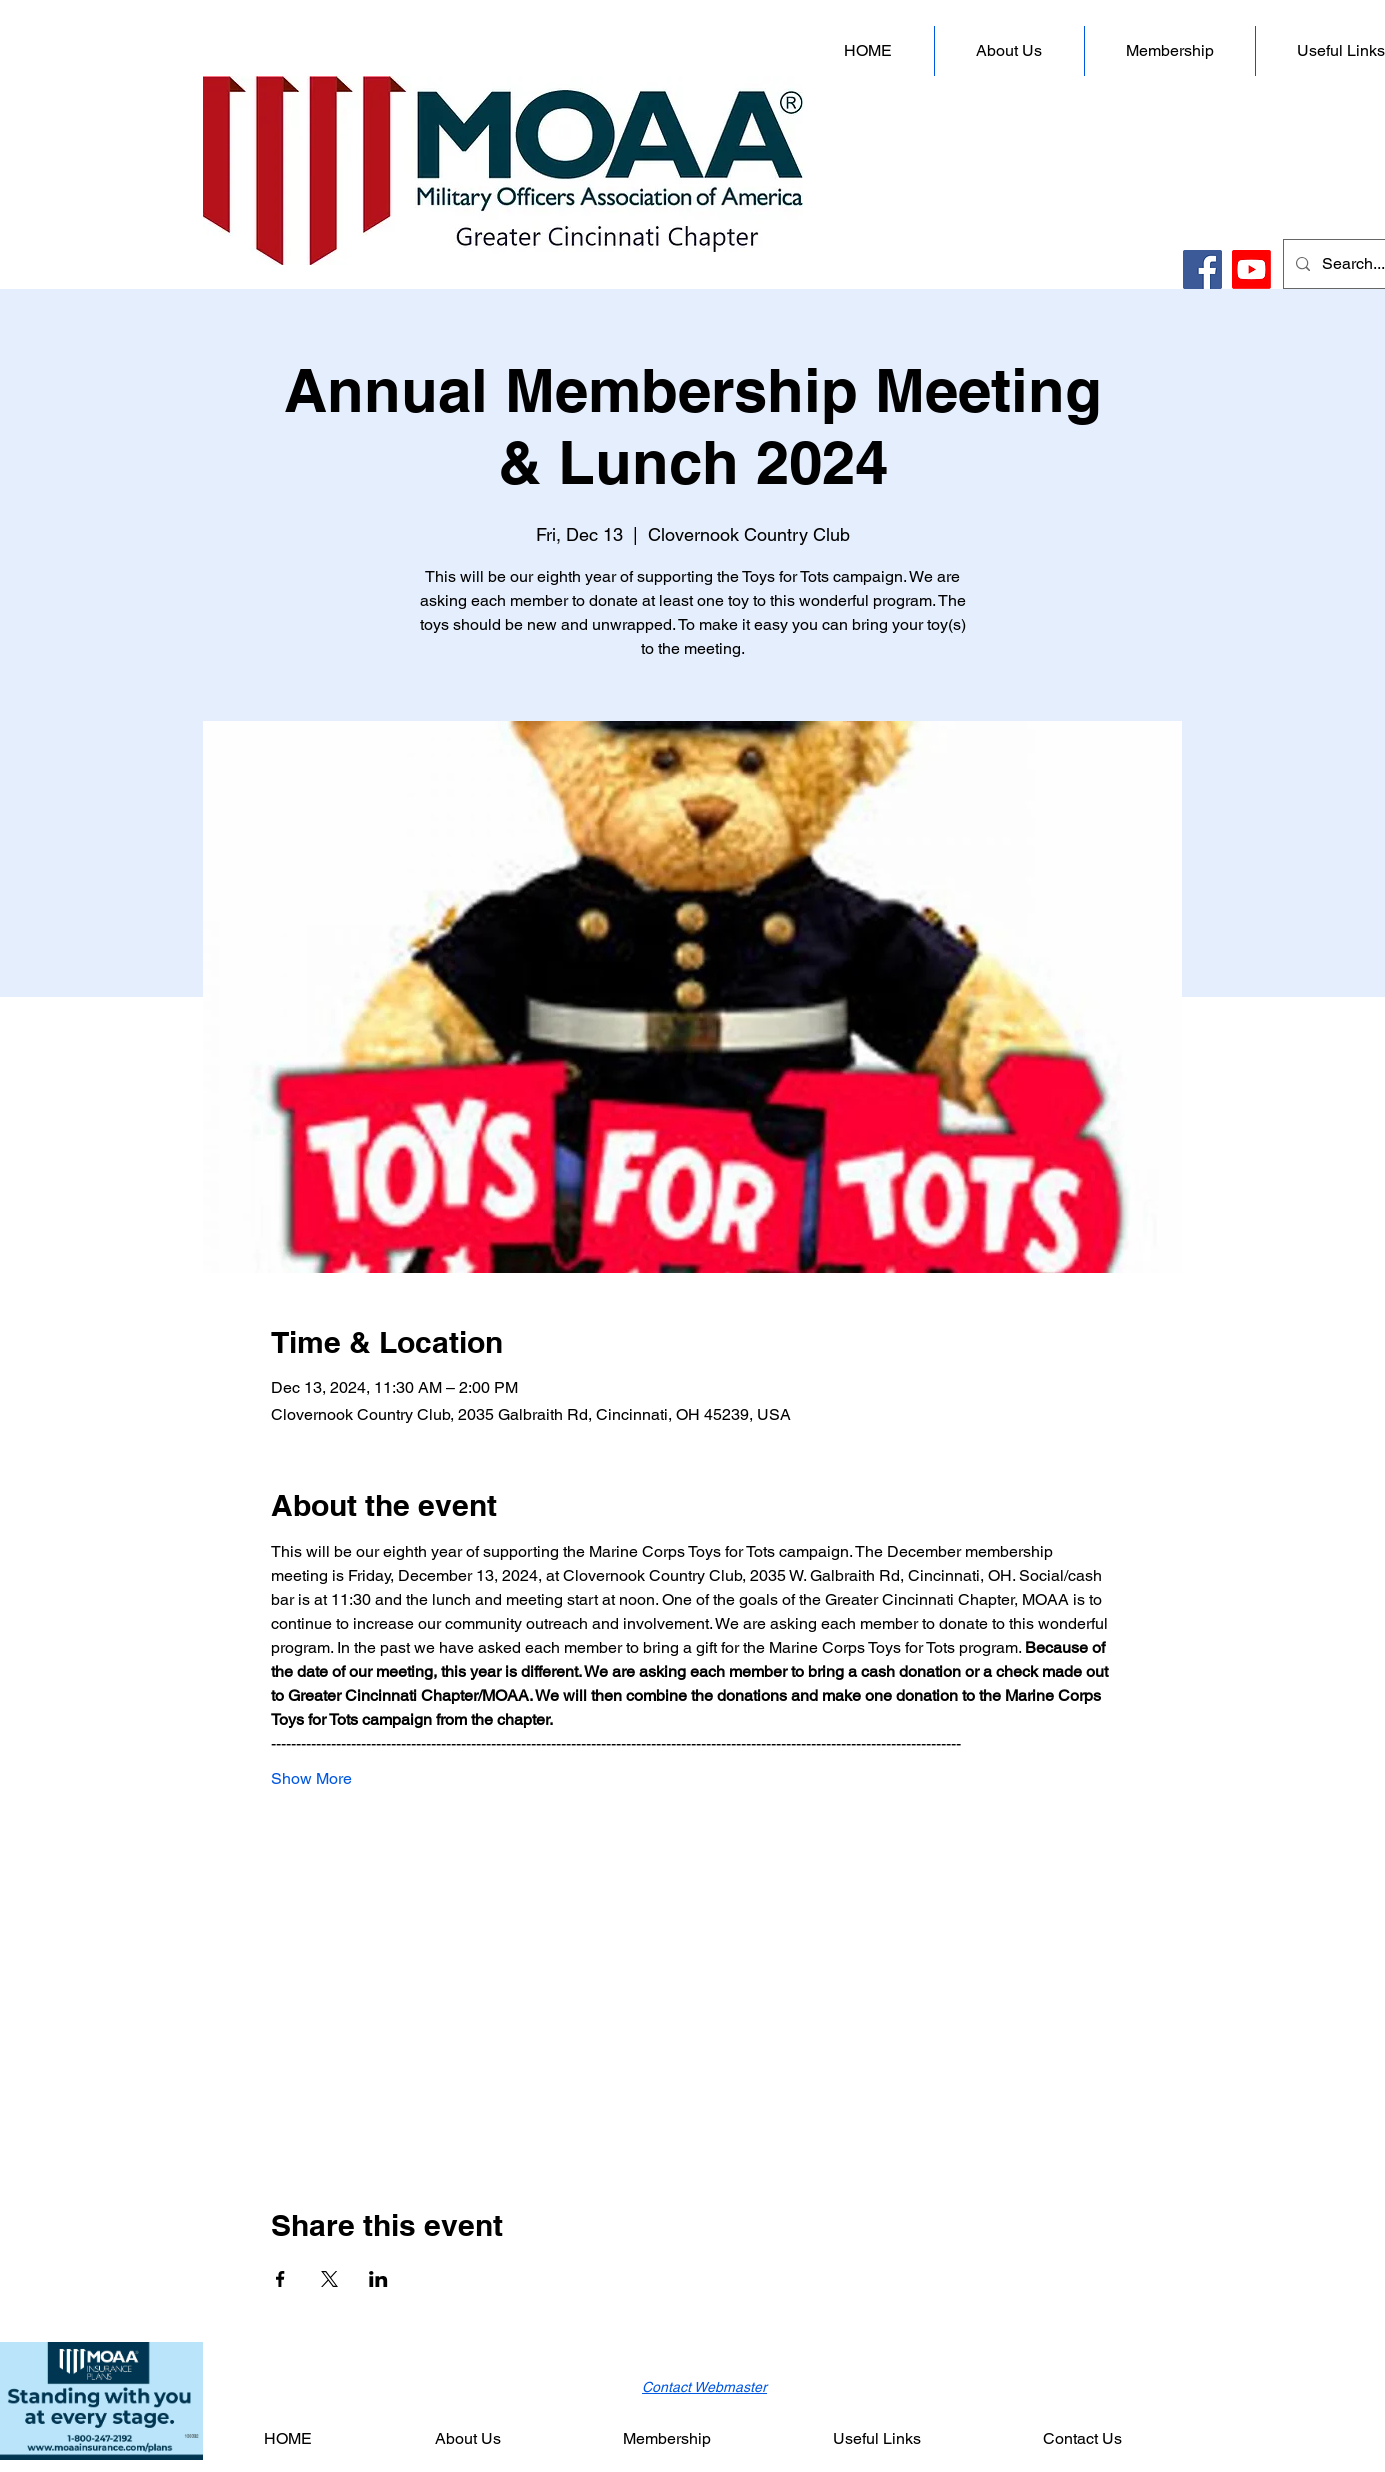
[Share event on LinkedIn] (378, 2279)
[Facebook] (1202, 269)
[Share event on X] (329, 2279)
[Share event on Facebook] (280, 2279)
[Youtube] (1251, 269)
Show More (311, 1778)
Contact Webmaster (704, 2387)
